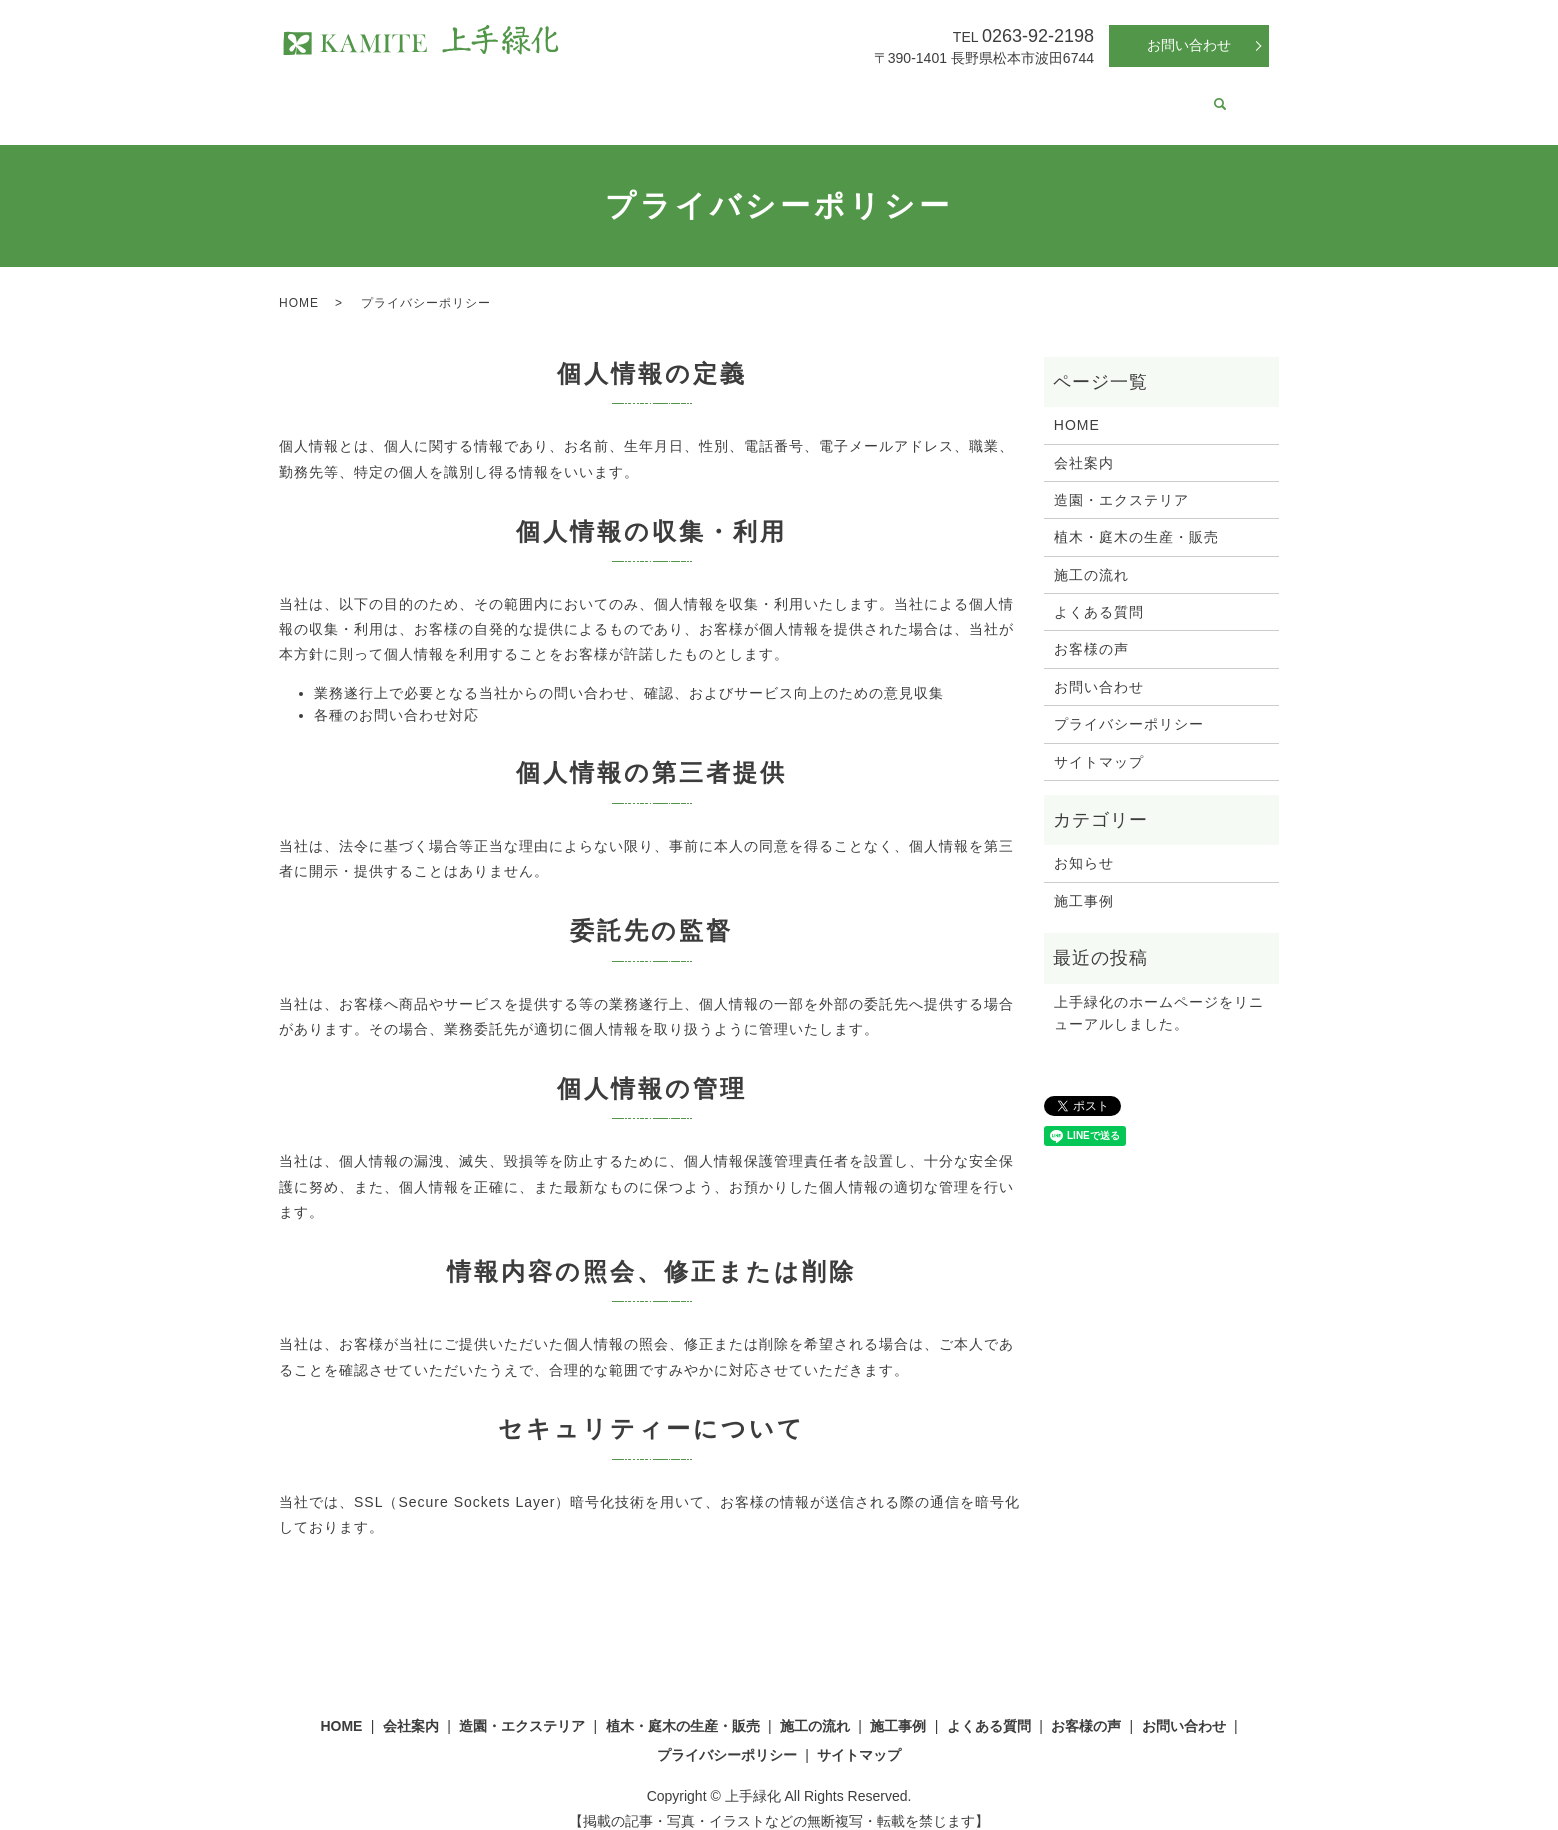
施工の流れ (859, 94)
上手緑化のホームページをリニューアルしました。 (1159, 994)
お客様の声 (1136, 94)
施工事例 (945, 94)
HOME (378, 94)
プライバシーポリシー (1129, 705)
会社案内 (449, 94)
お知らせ (1084, 844)
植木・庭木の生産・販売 (725, 94)
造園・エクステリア (562, 94)
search (1198, 96)
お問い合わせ (1189, 45)
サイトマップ (1099, 743)
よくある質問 (1037, 94)
